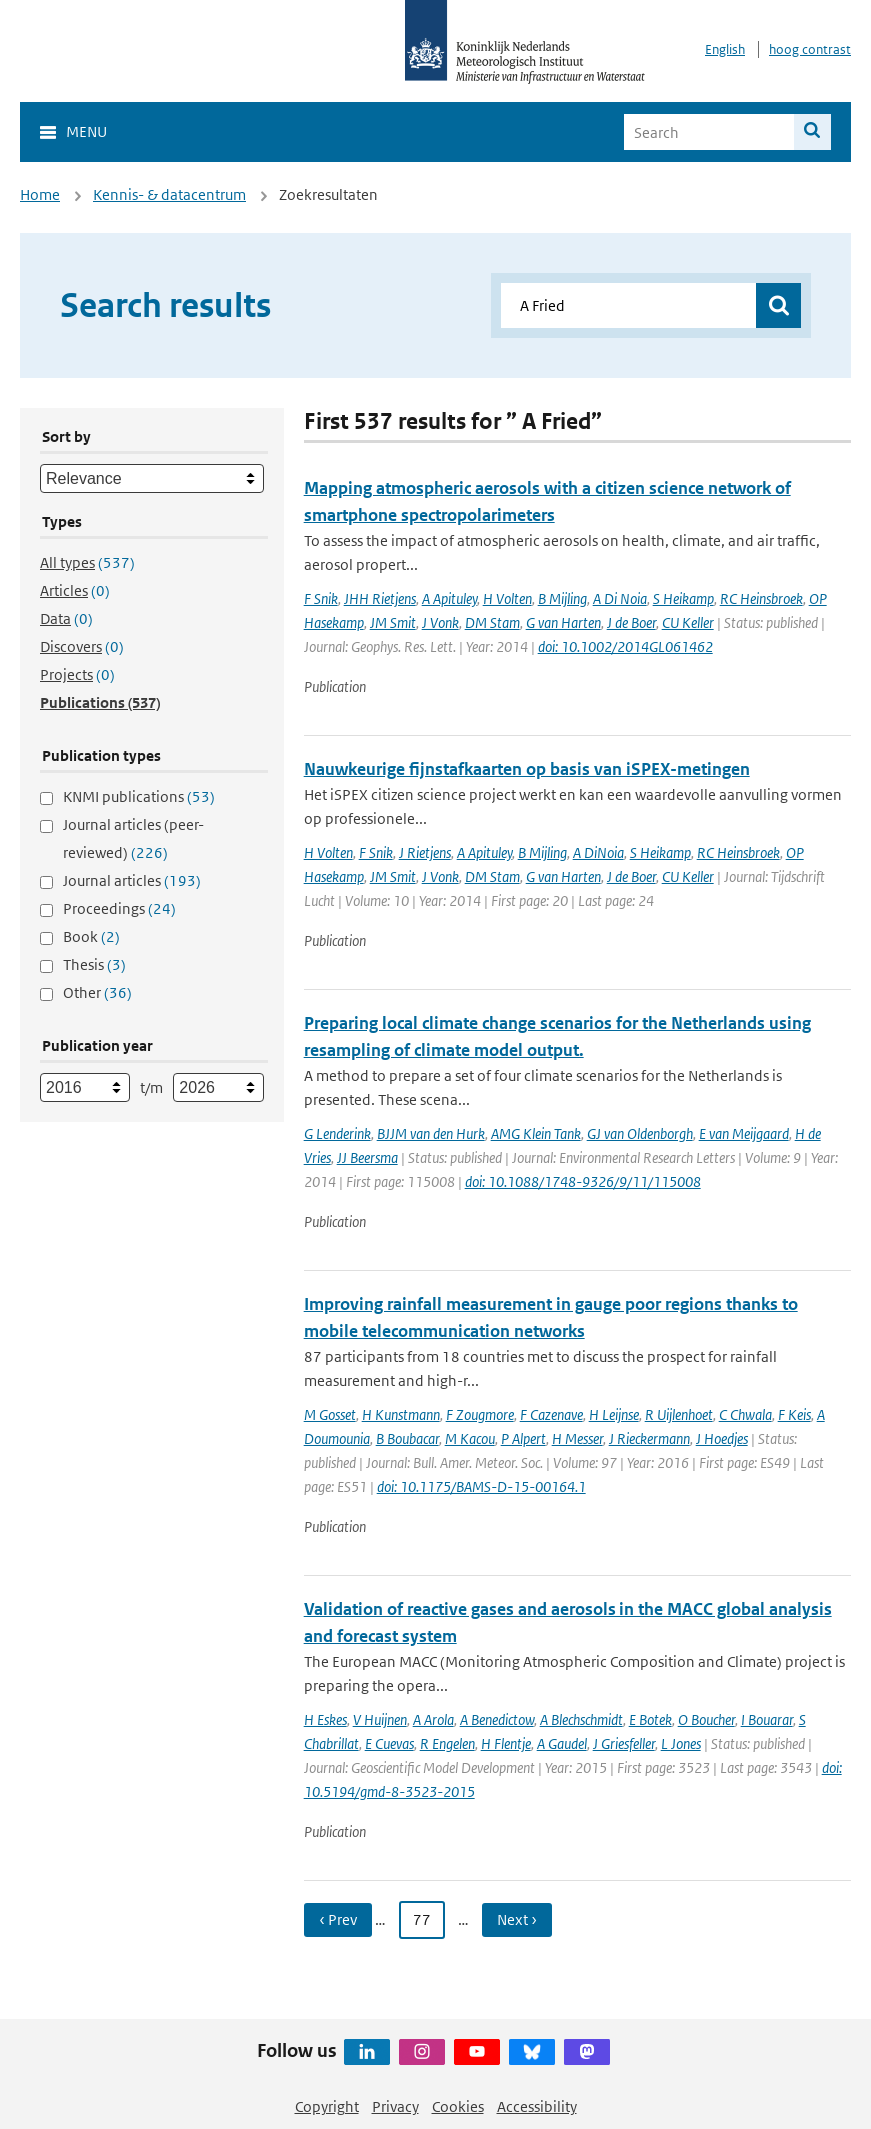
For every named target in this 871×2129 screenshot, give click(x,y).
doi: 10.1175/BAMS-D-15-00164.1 (481, 1486)
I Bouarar (767, 1719)
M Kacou (470, 1438)
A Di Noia (620, 598)
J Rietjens (425, 852)
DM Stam (492, 622)
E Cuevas (389, 1743)
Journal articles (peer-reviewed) (133, 838)
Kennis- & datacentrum (169, 194)
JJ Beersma (367, 1157)
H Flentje (506, 1743)
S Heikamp (683, 598)
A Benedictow (497, 1719)
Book (91, 936)
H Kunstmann (401, 1414)
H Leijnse (614, 1414)
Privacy (395, 2106)
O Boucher (706, 1719)
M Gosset (330, 1414)
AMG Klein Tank (536, 1133)
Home (40, 194)
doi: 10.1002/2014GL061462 (625, 646)
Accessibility (537, 2106)
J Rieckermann (649, 1438)
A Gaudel (562, 1743)
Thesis (94, 964)
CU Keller (688, 622)
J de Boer (631, 622)
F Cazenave (551, 1414)
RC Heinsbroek (761, 598)
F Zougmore (480, 1414)
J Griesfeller (624, 1743)
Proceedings (119, 908)
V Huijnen (380, 1719)
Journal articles (132, 880)
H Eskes (325, 1719)
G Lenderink (337, 1133)
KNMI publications (139, 796)
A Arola (433, 1719)
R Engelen (447, 1743)
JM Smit (393, 622)
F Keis (794, 1414)
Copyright (327, 2106)
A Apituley (449, 598)
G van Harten (563, 622)
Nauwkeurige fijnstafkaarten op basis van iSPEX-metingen (527, 769)
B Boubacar (407, 1438)
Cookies (458, 2106)
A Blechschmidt (581, 1719)
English (725, 49)
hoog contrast (810, 49)
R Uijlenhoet (679, 1414)
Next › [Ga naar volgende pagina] (517, 1919)
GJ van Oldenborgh (640, 1133)
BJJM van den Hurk (431, 1133)
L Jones (681, 1743)
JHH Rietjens (380, 598)
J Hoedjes (722, 1438)
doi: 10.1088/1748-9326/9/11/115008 (583, 1181)
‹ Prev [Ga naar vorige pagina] (338, 1919)
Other (97, 992)
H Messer (577, 1438)
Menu (86, 131)
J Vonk (440, 622)
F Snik (321, 598)
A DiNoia (598, 852)
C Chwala (745, 1414)
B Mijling (562, 598)
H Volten (507, 598)
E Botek (650, 1719)
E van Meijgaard (744, 1133)
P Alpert (523, 1438)
